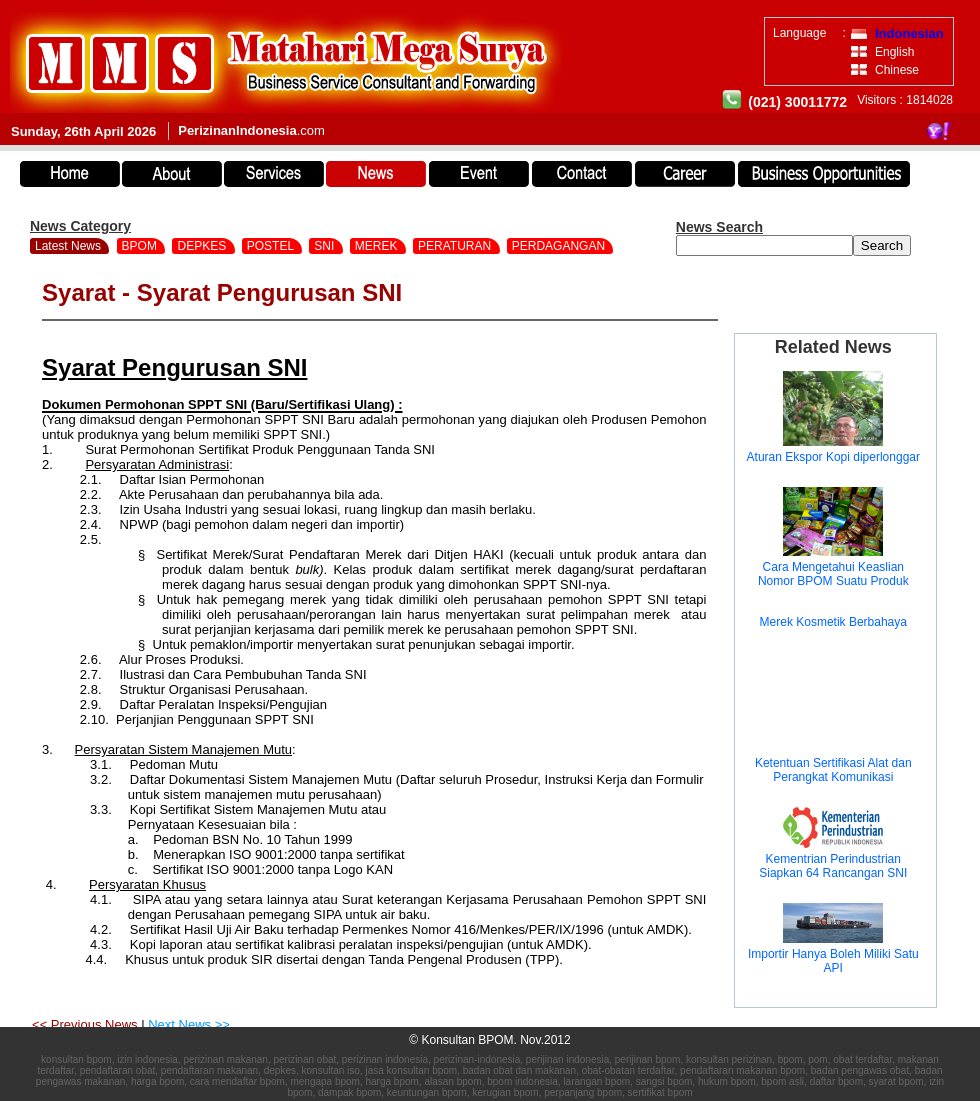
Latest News (68, 246)
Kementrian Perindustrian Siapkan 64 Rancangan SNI (833, 866)
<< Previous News (86, 1024)
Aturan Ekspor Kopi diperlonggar (833, 457)
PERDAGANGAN (560, 246)
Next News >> (189, 1024)
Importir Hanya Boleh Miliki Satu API (833, 961)
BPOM (141, 246)
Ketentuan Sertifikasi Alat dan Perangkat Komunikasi (833, 770)
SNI (325, 246)
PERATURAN (456, 246)
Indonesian (909, 33)
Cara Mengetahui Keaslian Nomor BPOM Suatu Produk (833, 574)
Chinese (897, 70)
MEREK (378, 246)
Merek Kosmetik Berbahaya (833, 622)
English (894, 52)
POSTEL (272, 246)
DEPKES (203, 246)
